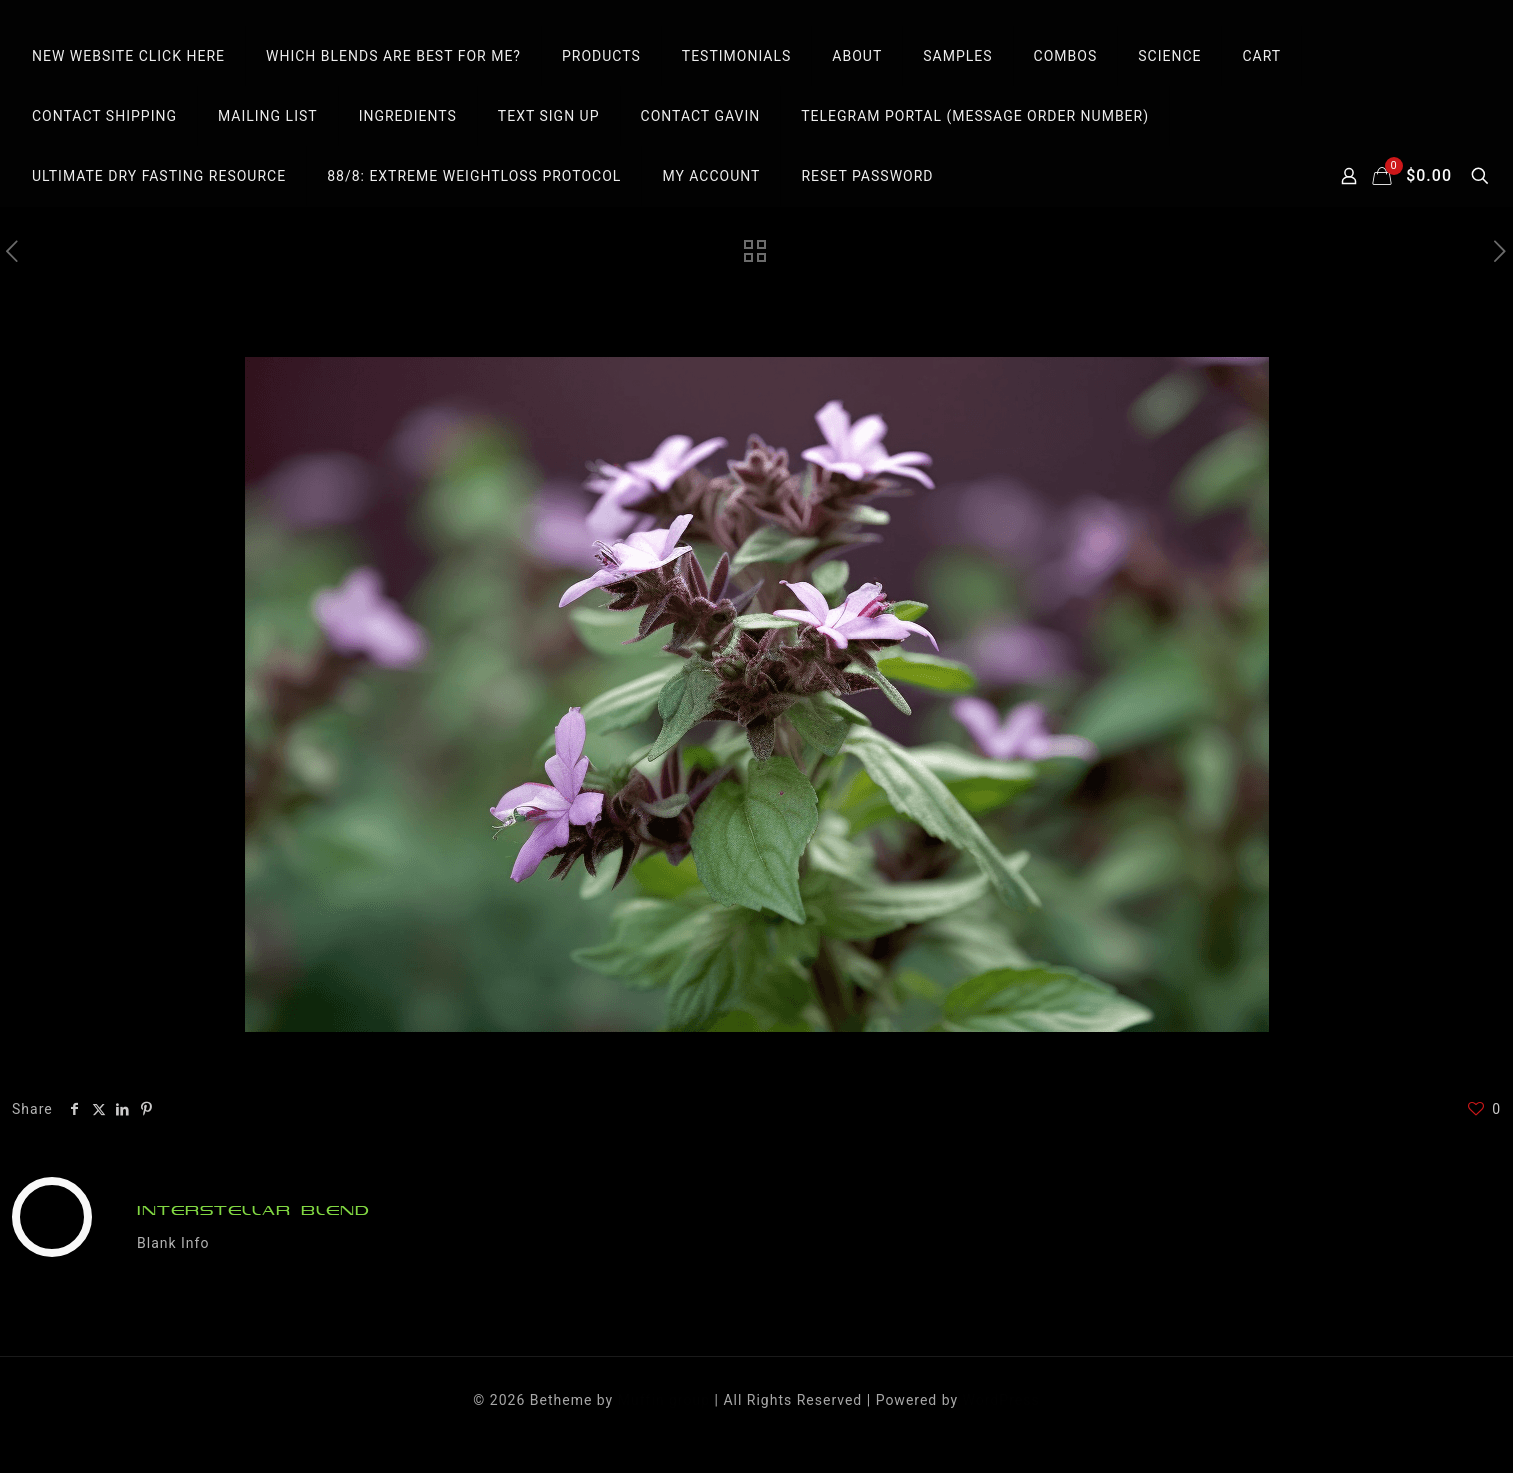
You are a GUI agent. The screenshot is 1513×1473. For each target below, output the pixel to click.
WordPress (1001, 1400)
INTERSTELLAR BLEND (253, 1210)
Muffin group (664, 1400)
